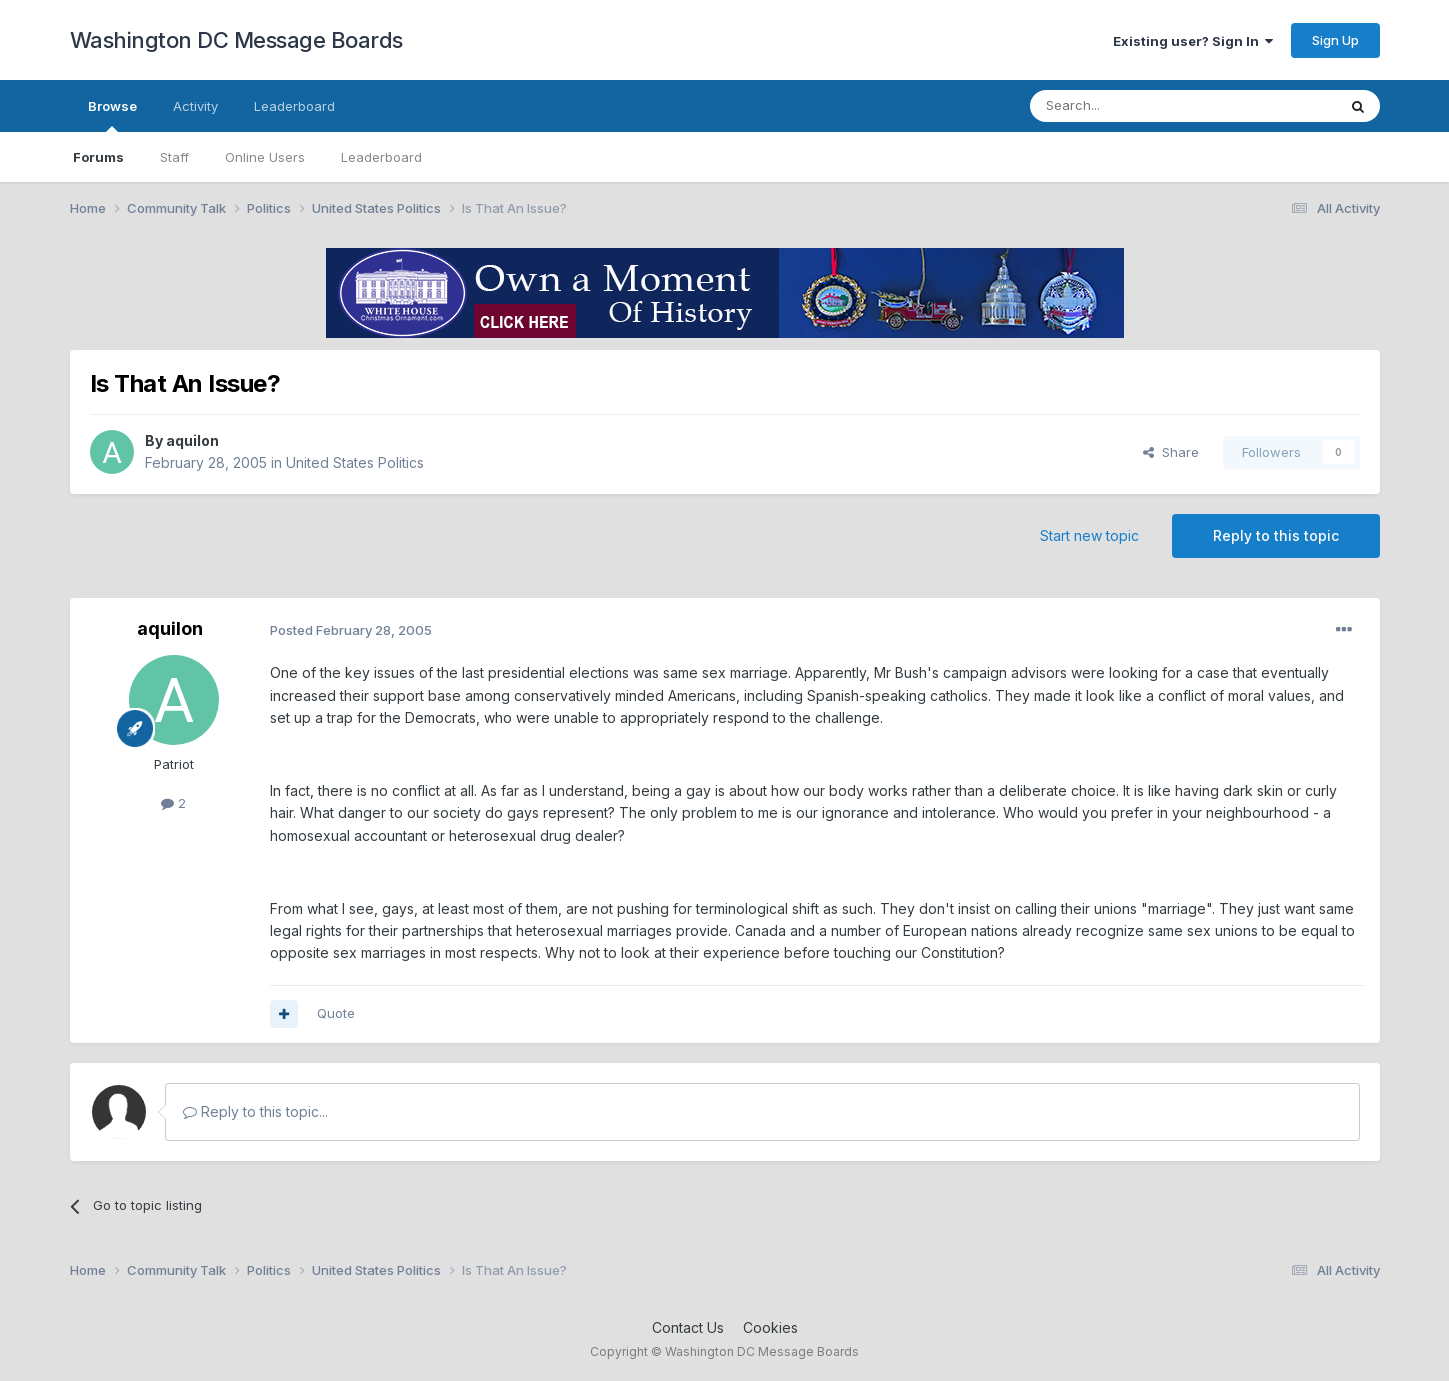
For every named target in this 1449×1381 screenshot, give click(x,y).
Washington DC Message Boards (236, 40)
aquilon (192, 440)
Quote (336, 1013)
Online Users (265, 157)
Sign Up (1335, 40)
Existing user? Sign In (1193, 41)
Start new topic (1089, 535)
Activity (195, 106)
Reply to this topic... (255, 1111)
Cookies (770, 1327)
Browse (112, 115)
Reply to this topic (1276, 535)
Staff (174, 157)
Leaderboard (381, 157)
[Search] (1132, 106)
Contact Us (688, 1327)
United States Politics (355, 462)
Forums (98, 157)
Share (1171, 452)
